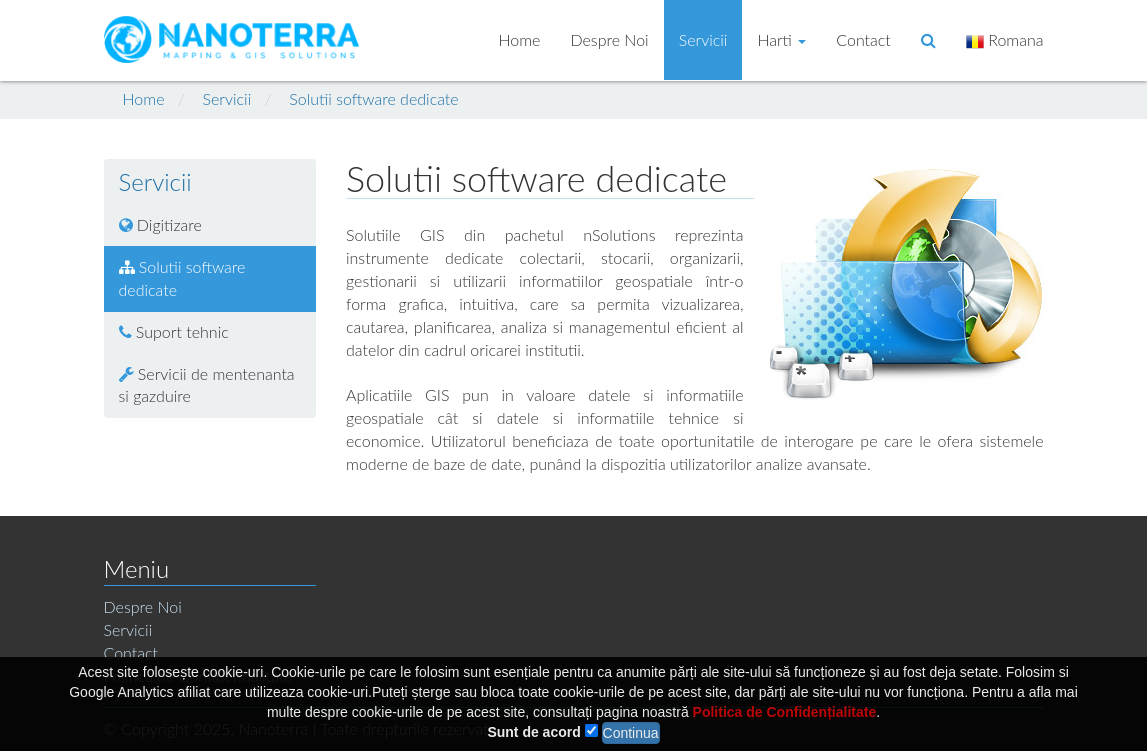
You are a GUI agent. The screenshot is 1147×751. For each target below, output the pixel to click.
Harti (781, 39)
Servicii (703, 39)
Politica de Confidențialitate (785, 717)
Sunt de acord (533, 737)
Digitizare (160, 224)
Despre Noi (609, 39)
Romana (1005, 40)
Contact (863, 39)
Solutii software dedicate (373, 98)
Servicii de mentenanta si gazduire (207, 385)
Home (519, 39)
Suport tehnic (174, 331)
